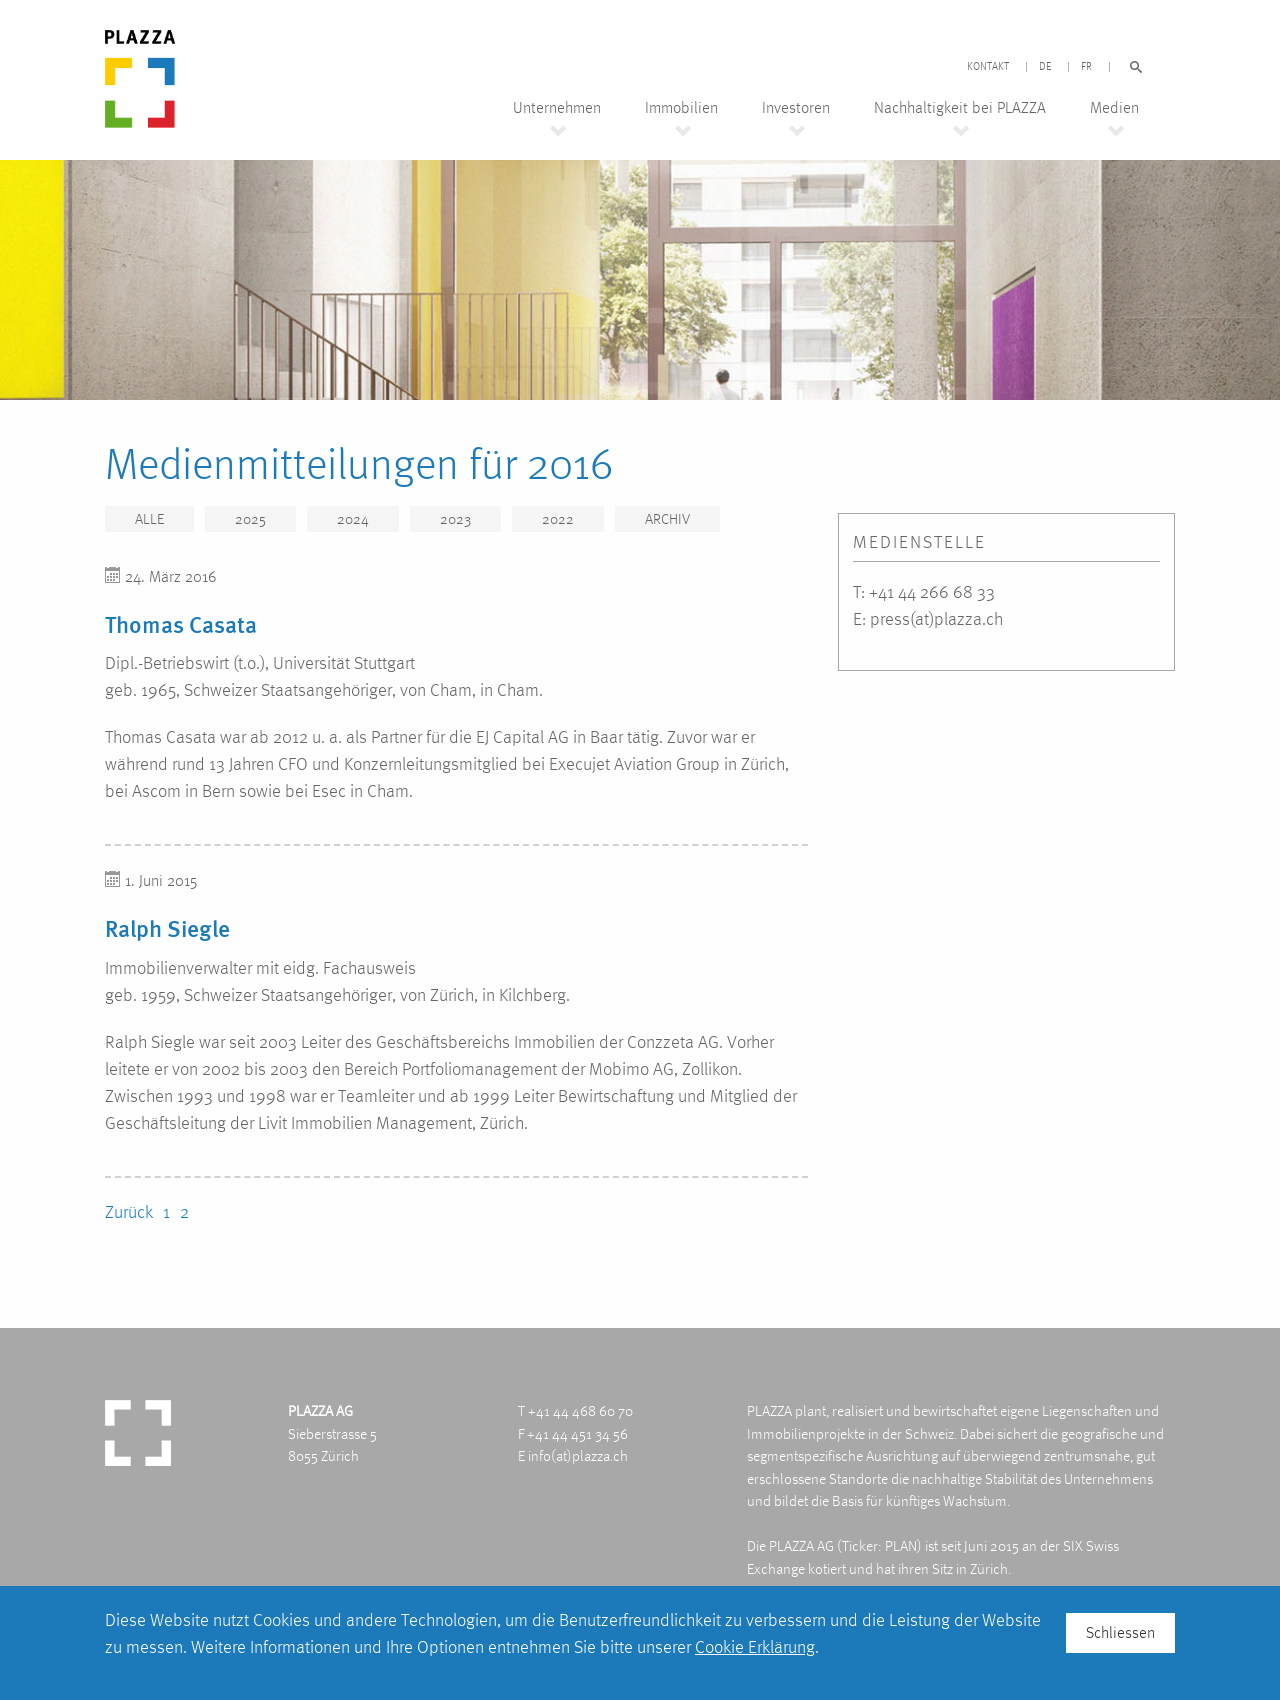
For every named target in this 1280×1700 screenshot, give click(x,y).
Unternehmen (557, 108)
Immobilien (681, 108)
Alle (149, 519)
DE (1045, 67)
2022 (558, 519)
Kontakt (988, 67)
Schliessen (1120, 1632)
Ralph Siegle (167, 928)
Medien (1114, 108)
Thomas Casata (181, 624)
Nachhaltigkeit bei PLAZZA (960, 108)
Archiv (667, 519)
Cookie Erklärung (755, 1646)
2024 (353, 519)
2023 (455, 519)
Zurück (129, 1211)
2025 (250, 519)
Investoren (796, 108)
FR (1086, 67)
